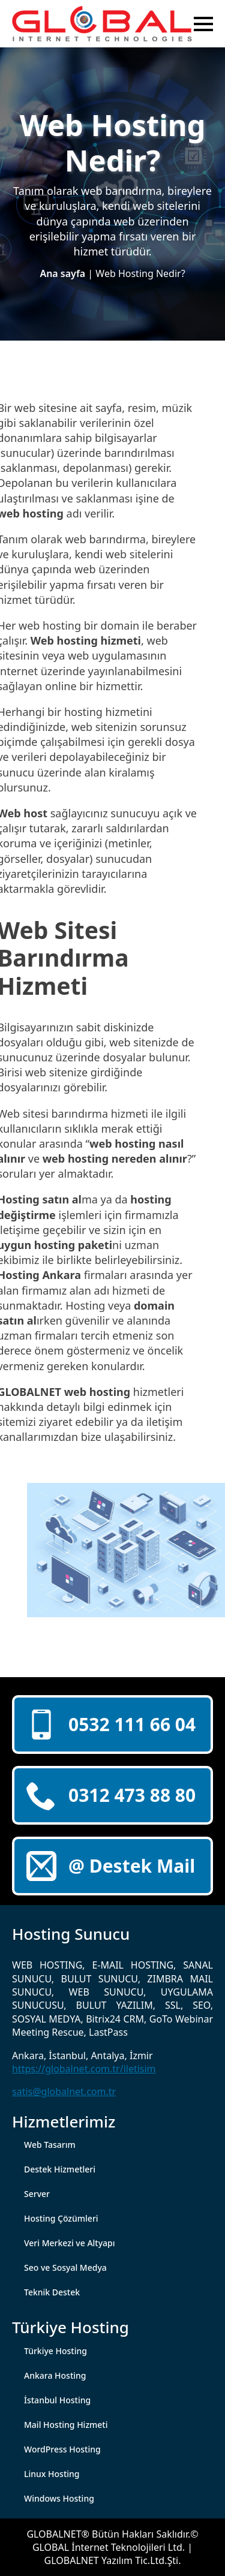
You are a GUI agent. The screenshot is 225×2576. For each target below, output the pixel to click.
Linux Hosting (51, 2473)
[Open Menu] (203, 24)
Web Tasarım (50, 2144)
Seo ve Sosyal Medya (65, 2267)
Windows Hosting (59, 2498)
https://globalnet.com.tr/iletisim (84, 2068)
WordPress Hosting (62, 2449)
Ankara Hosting (55, 2375)
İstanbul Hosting (57, 2400)
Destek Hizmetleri (59, 2169)
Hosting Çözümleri (61, 2218)
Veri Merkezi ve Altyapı (69, 2243)
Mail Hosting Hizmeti (66, 2424)
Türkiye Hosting (55, 2351)
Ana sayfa (62, 273)
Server (37, 2193)
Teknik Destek (52, 2292)
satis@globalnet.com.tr (64, 2091)
